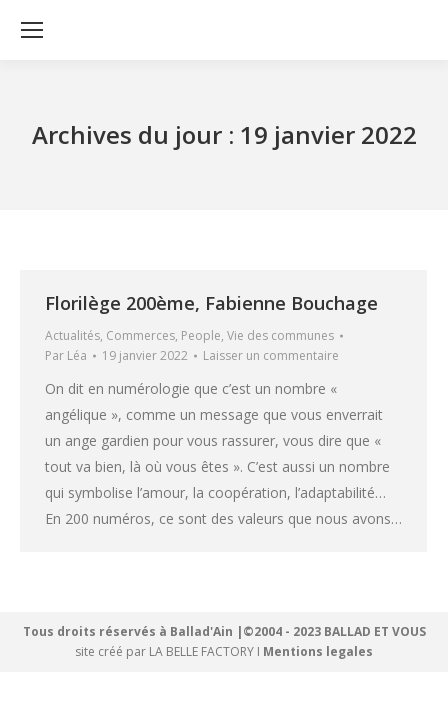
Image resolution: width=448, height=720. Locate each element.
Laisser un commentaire (271, 355)
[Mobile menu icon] (32, 30)
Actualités (72, 335)
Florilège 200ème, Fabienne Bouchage (211, 303)
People (201, 335)
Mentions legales (318, 651)
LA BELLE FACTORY (201, 651)
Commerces (140, 335)
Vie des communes (280, 335)
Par (66, 355)
